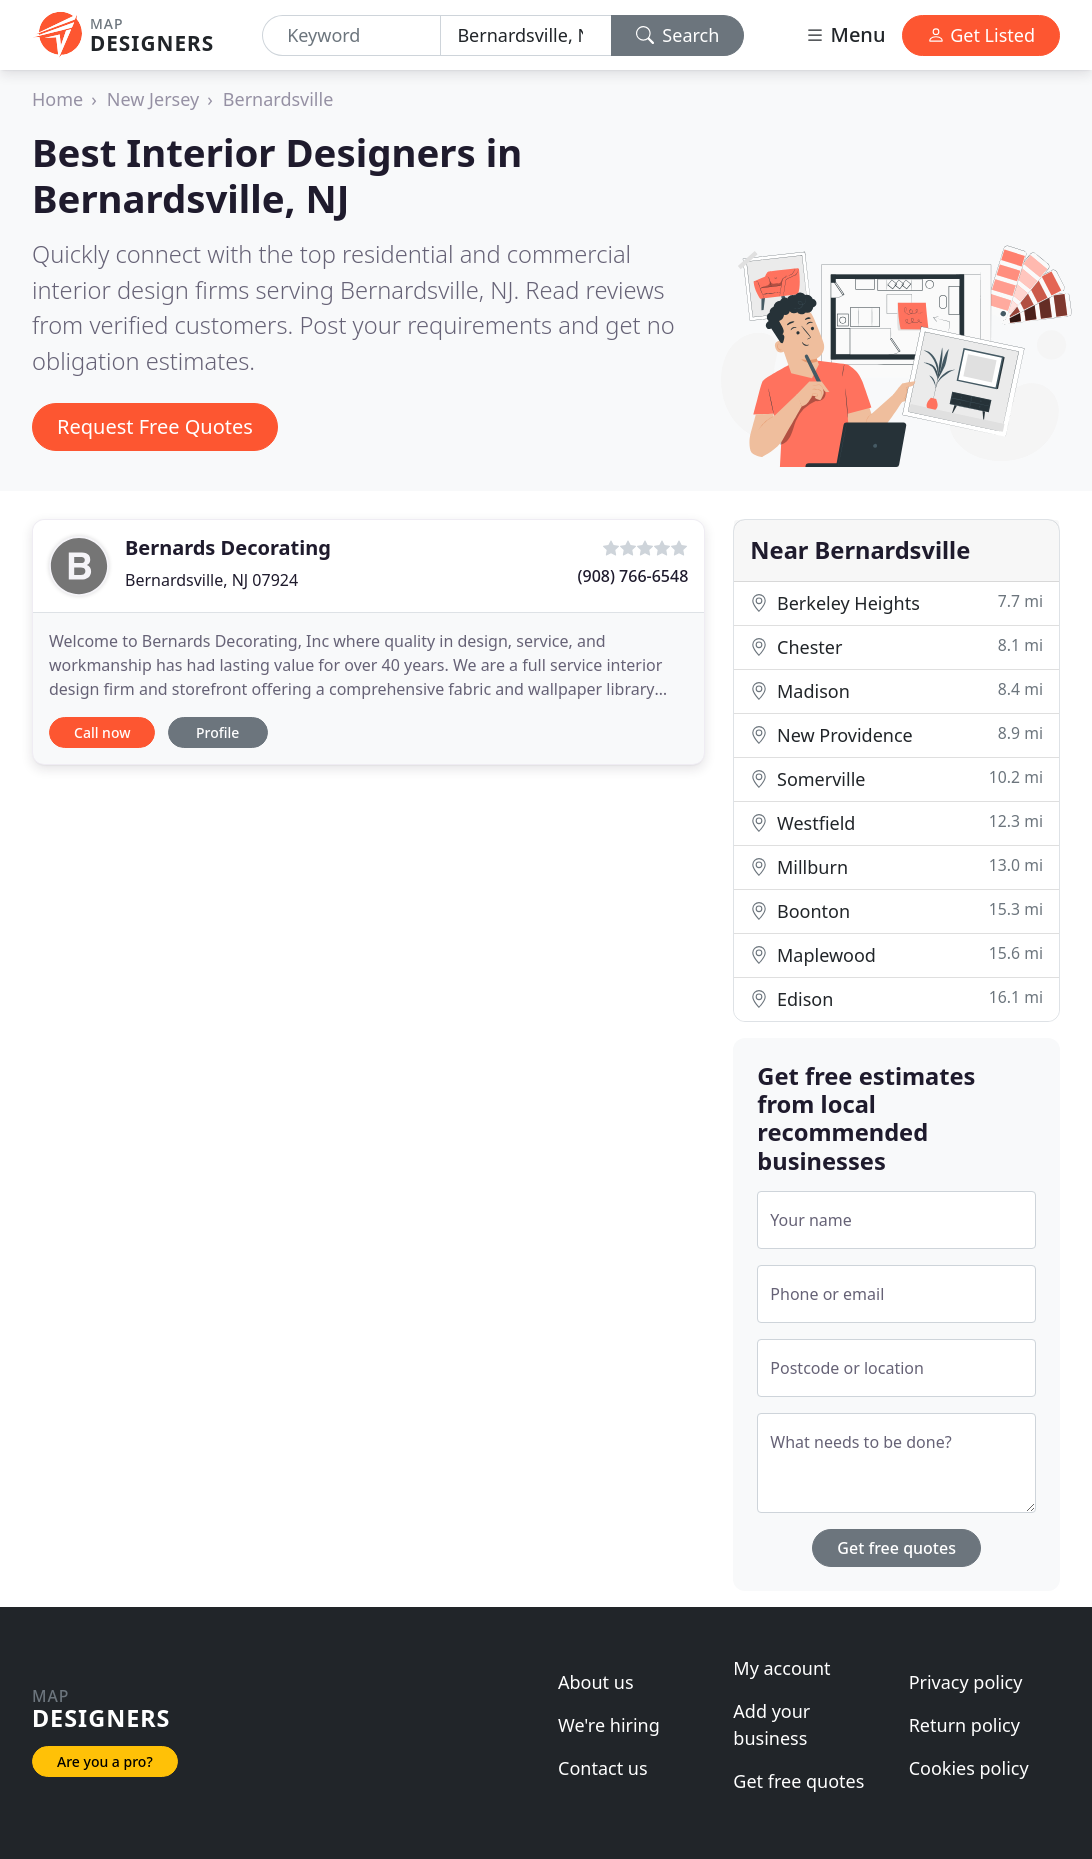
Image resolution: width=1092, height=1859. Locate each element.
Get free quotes (896, 1548)
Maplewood (896, 954)
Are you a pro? (105, 1761)
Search (678, 35)
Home (57, 99)
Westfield (896, 822)
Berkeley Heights (896, 602)
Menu (845, 34)
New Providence (896, 734)
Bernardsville (278, 99)
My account (781, 1668)
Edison (896, 998)
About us (596, 1682)
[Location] (525, 35)
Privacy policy (966, 1682)
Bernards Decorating (228, 547)
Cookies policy (969, 1768)
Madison (896, 690)
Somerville (896, 778)
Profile (217, 732)
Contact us (603, 1768)
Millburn (896, 866)
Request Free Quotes (155, 426)
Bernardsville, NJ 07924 (211, 580)
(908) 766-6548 (633, 576)
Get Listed (981, 35)
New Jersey (153, 99)
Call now (102, 732)
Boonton (896, 910)
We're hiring (609, 1725)
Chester (896, 646)
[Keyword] (351, 35)
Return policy (964, 1725)
